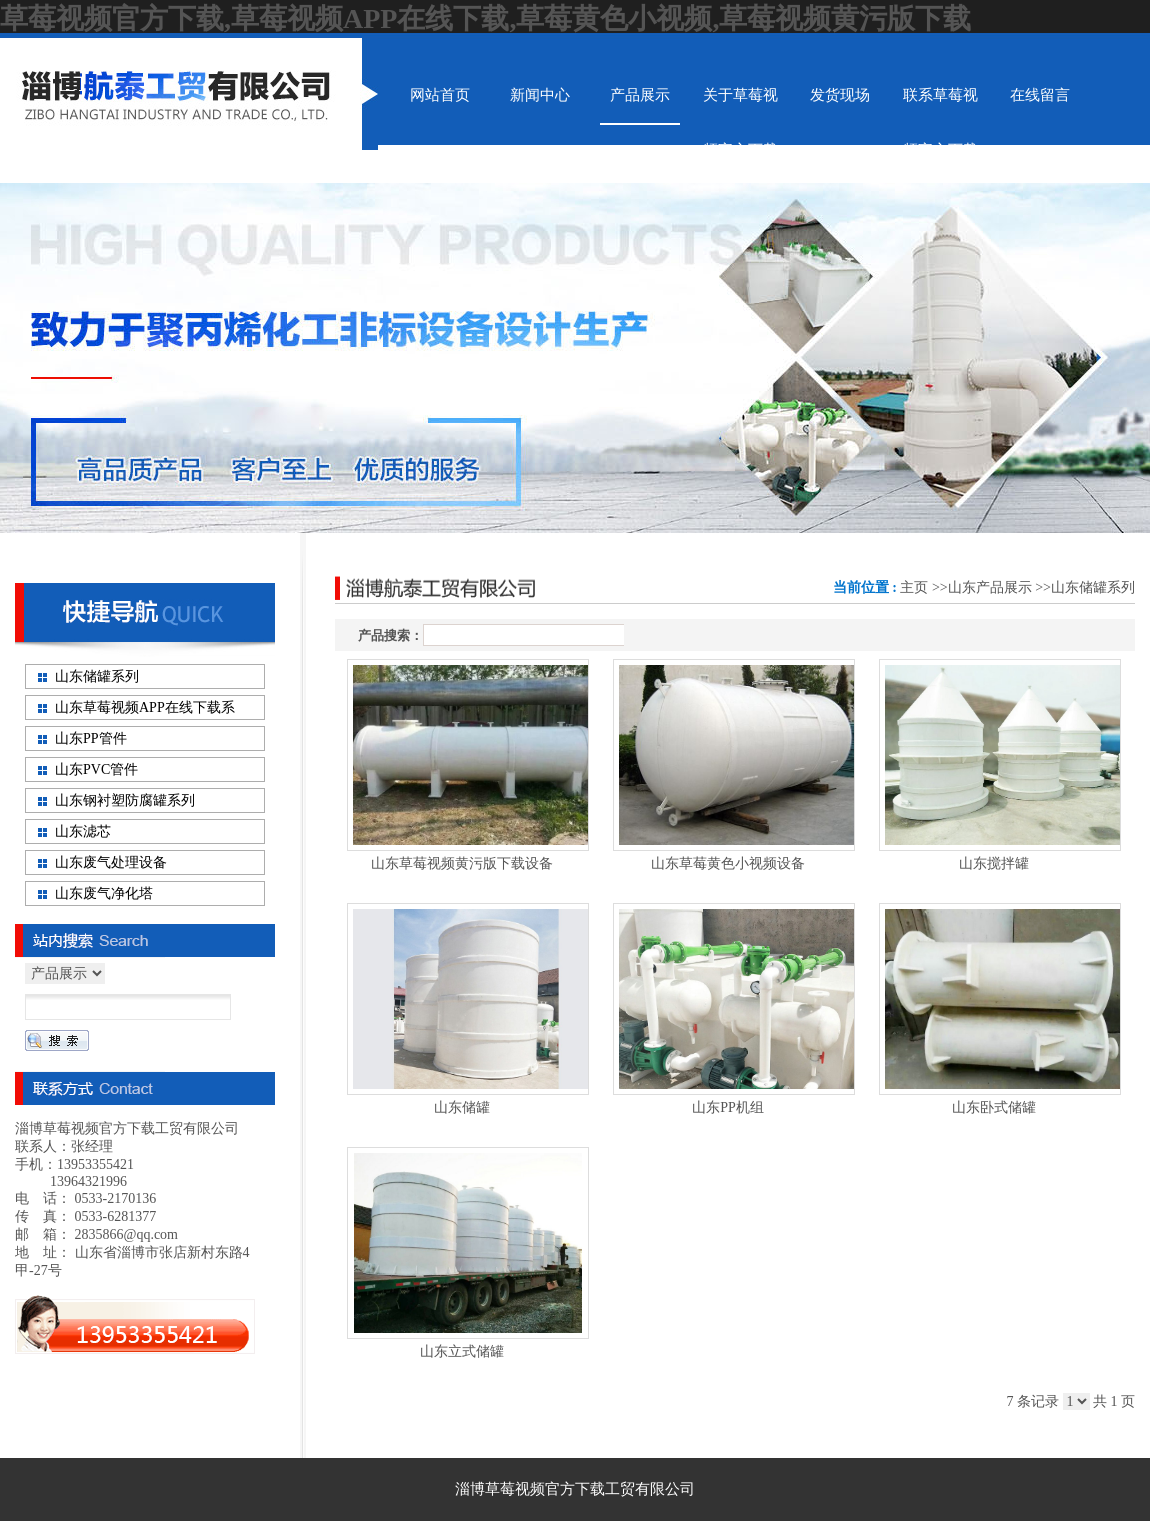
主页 (914, 587)
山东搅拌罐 (994, 863)
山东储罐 (462, 1107)
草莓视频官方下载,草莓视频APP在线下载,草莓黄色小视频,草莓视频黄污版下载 (485, 18)
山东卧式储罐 (994, 1107)
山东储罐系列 (1093, 587)
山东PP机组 (728, 1107)
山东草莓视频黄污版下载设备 (462, 863)
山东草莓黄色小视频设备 (728, 863)
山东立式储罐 (462, 1351)
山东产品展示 (990, 587)
